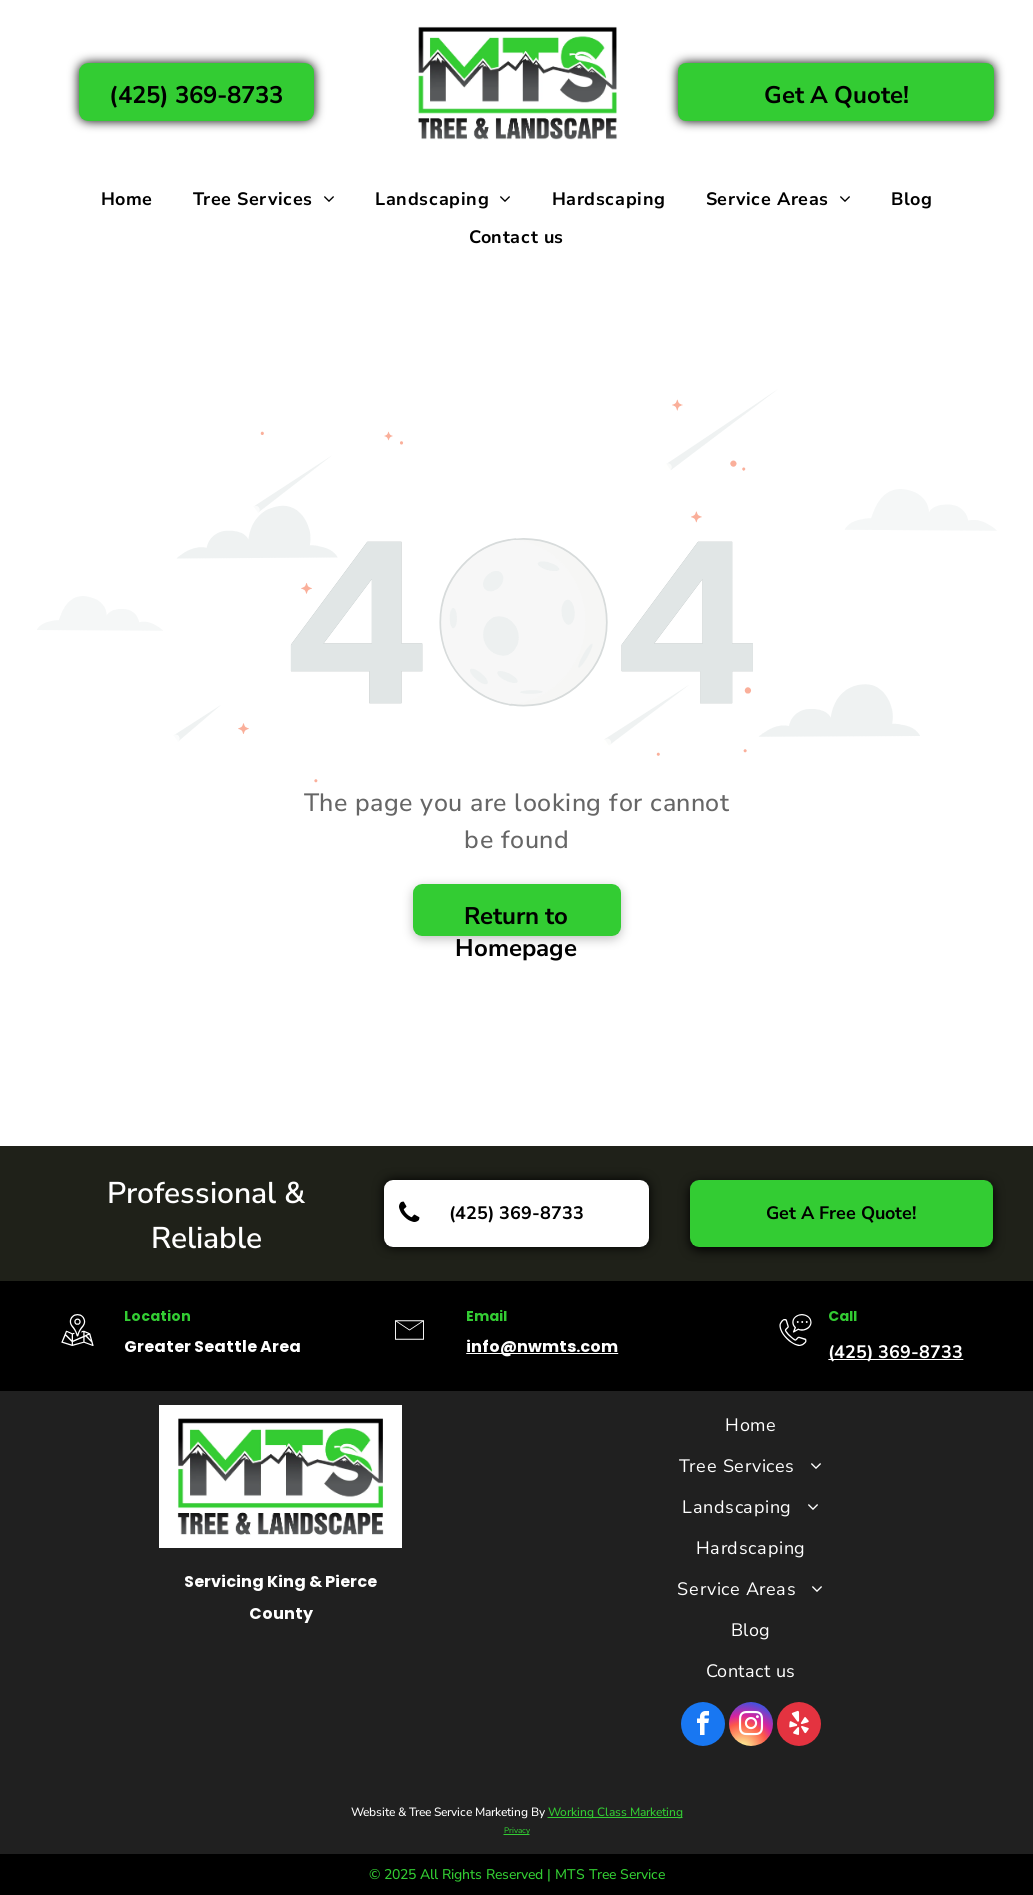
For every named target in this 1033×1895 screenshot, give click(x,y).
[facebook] (703, 1726)
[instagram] (751, 1726)
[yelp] (799, 1726)
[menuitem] (127, 199)
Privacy (517, 1830)
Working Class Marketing (615, 1812)
